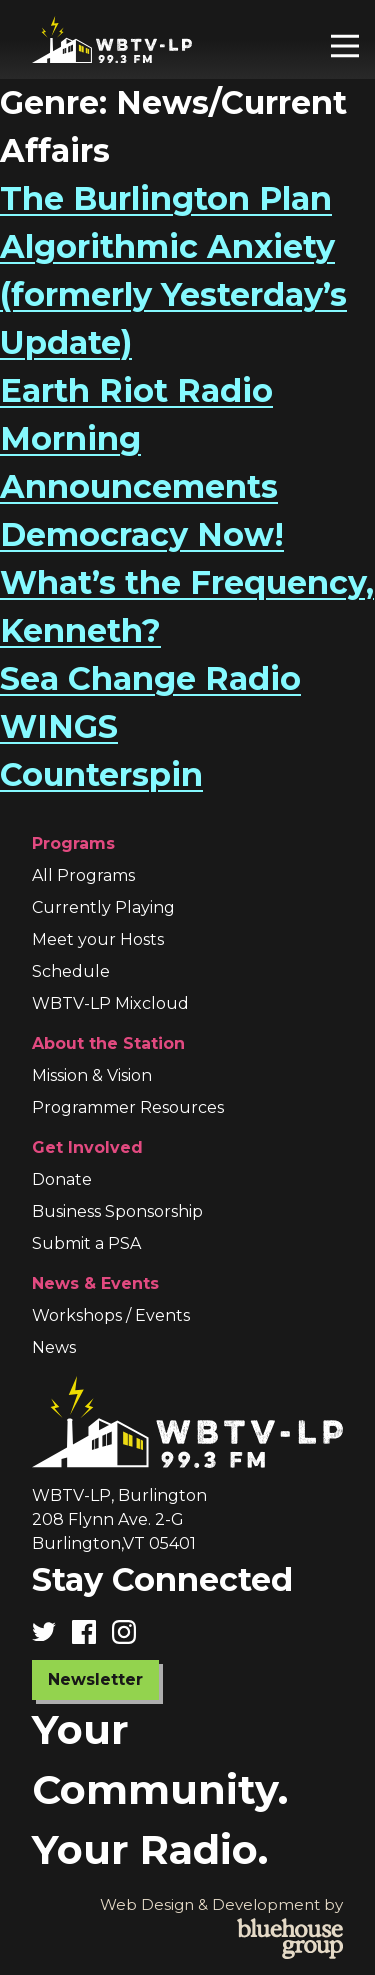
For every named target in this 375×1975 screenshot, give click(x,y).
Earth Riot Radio (136, 390)
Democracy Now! (142, 534)
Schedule (71, 971)
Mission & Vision (92, 1075)
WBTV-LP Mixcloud (110, 1003)
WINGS (59, 726)
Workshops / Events (111, 1315)
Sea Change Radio (150, 678)
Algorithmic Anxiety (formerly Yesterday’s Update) (173, 294)
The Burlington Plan (166, 198)
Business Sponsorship (117, 1211)
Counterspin (101, 774)
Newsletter (95, 1679)
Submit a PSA (86, 1243)
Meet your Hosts (98, 939)
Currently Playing (103, 907)
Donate (62, 1179)
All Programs (83, 875)
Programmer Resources (128, 1107)
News (54, 1347)
